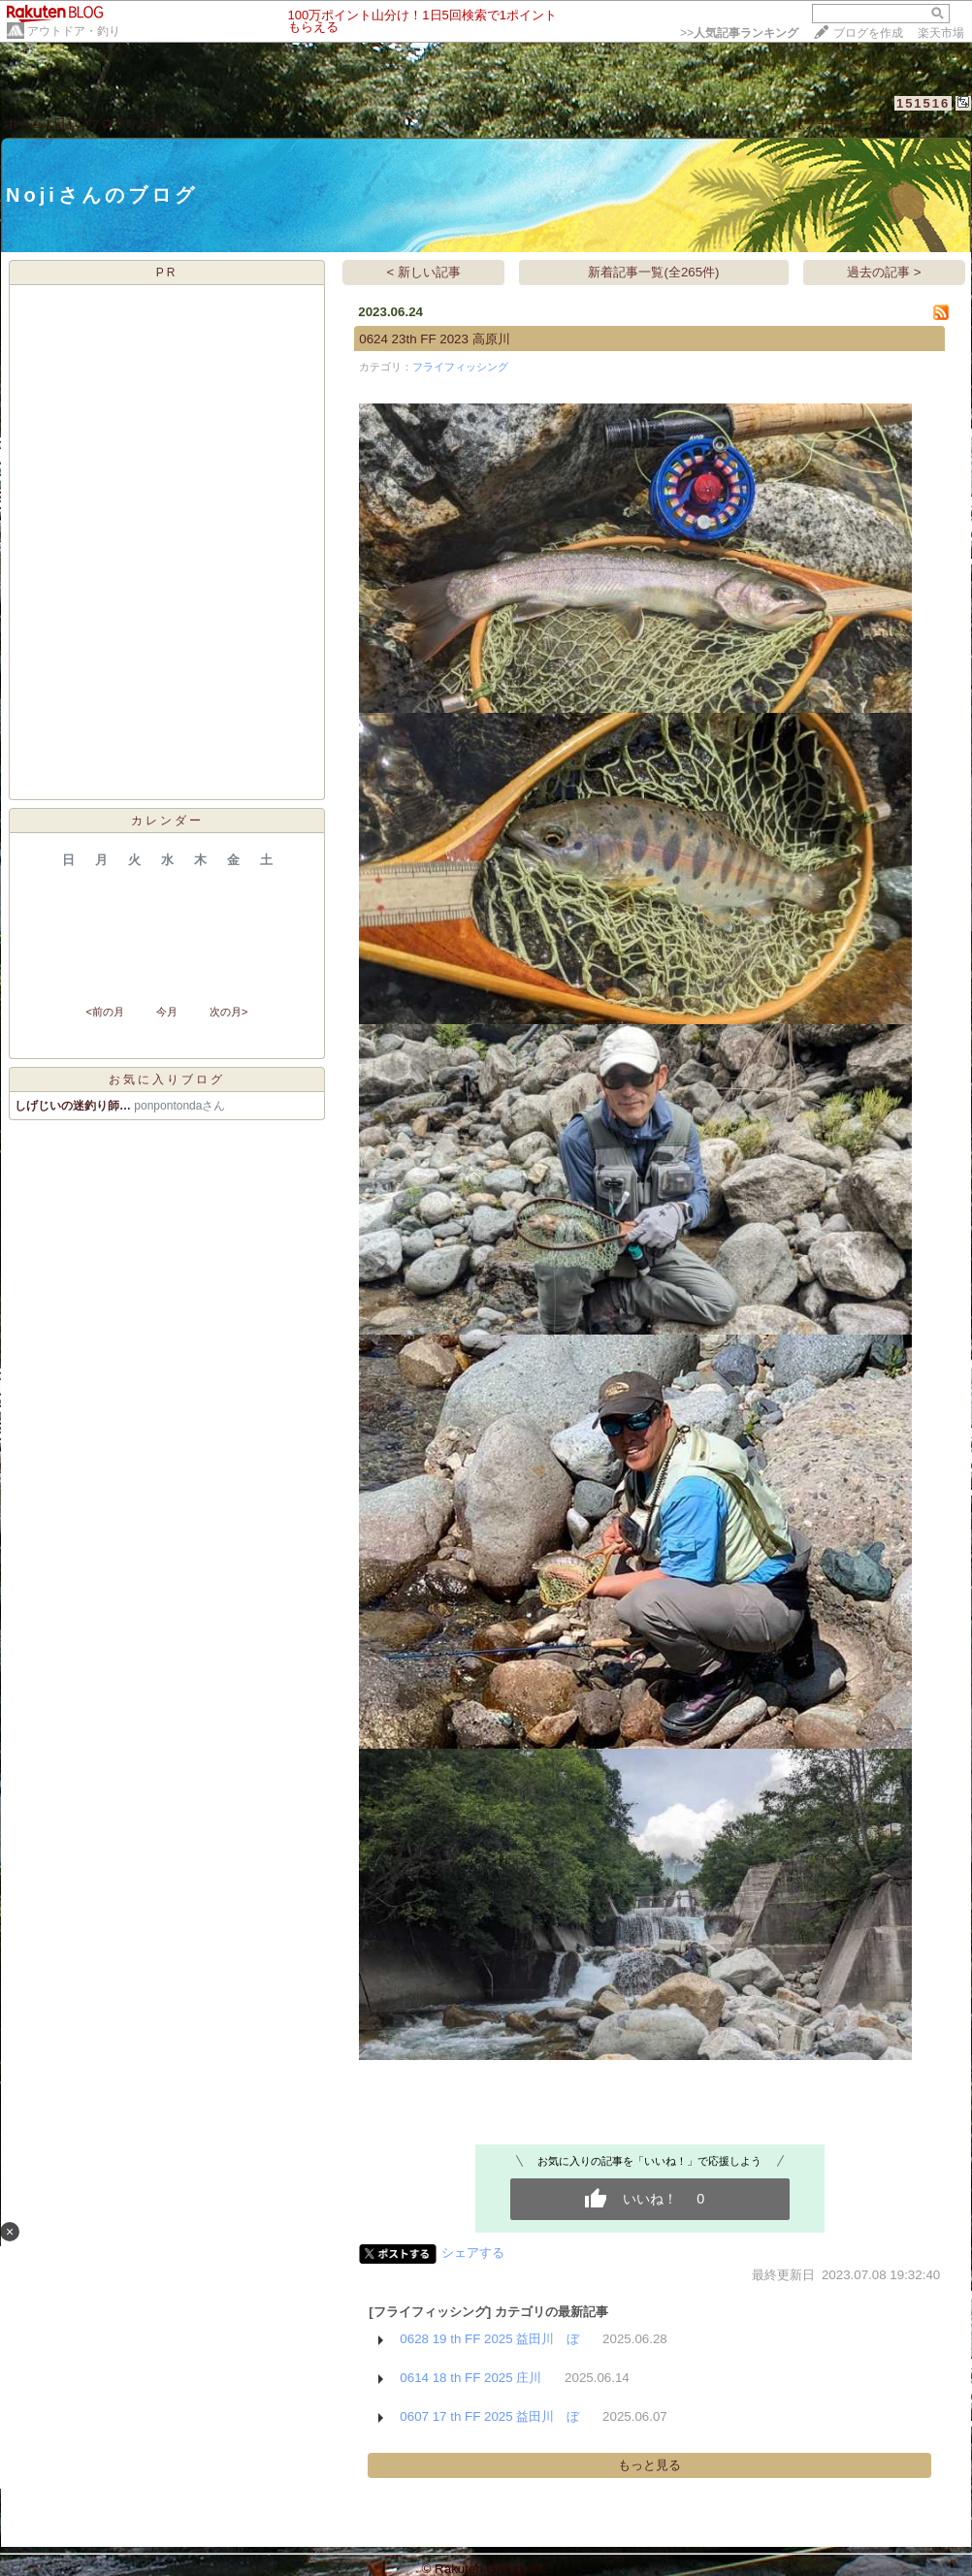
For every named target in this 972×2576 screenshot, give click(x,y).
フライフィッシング (460, 366)
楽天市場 (941, 33)
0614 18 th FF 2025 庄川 (470, 2377)
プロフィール (126, 123)
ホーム (24, 123)
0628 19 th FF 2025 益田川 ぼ (489, 2339)
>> (739, 33)
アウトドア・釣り (73, 31)
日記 (66, 123)
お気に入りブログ (167, 1079)
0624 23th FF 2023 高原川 (434, 339)
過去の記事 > (884, 272)
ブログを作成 (868, 33)
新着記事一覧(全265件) (653, 272)
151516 (923, 103)
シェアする (472, 2252)
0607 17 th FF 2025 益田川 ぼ (489, 2416)
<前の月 (104, 1011)
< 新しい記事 (424, 272)
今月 (167, 1011)
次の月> (228, 1011)
